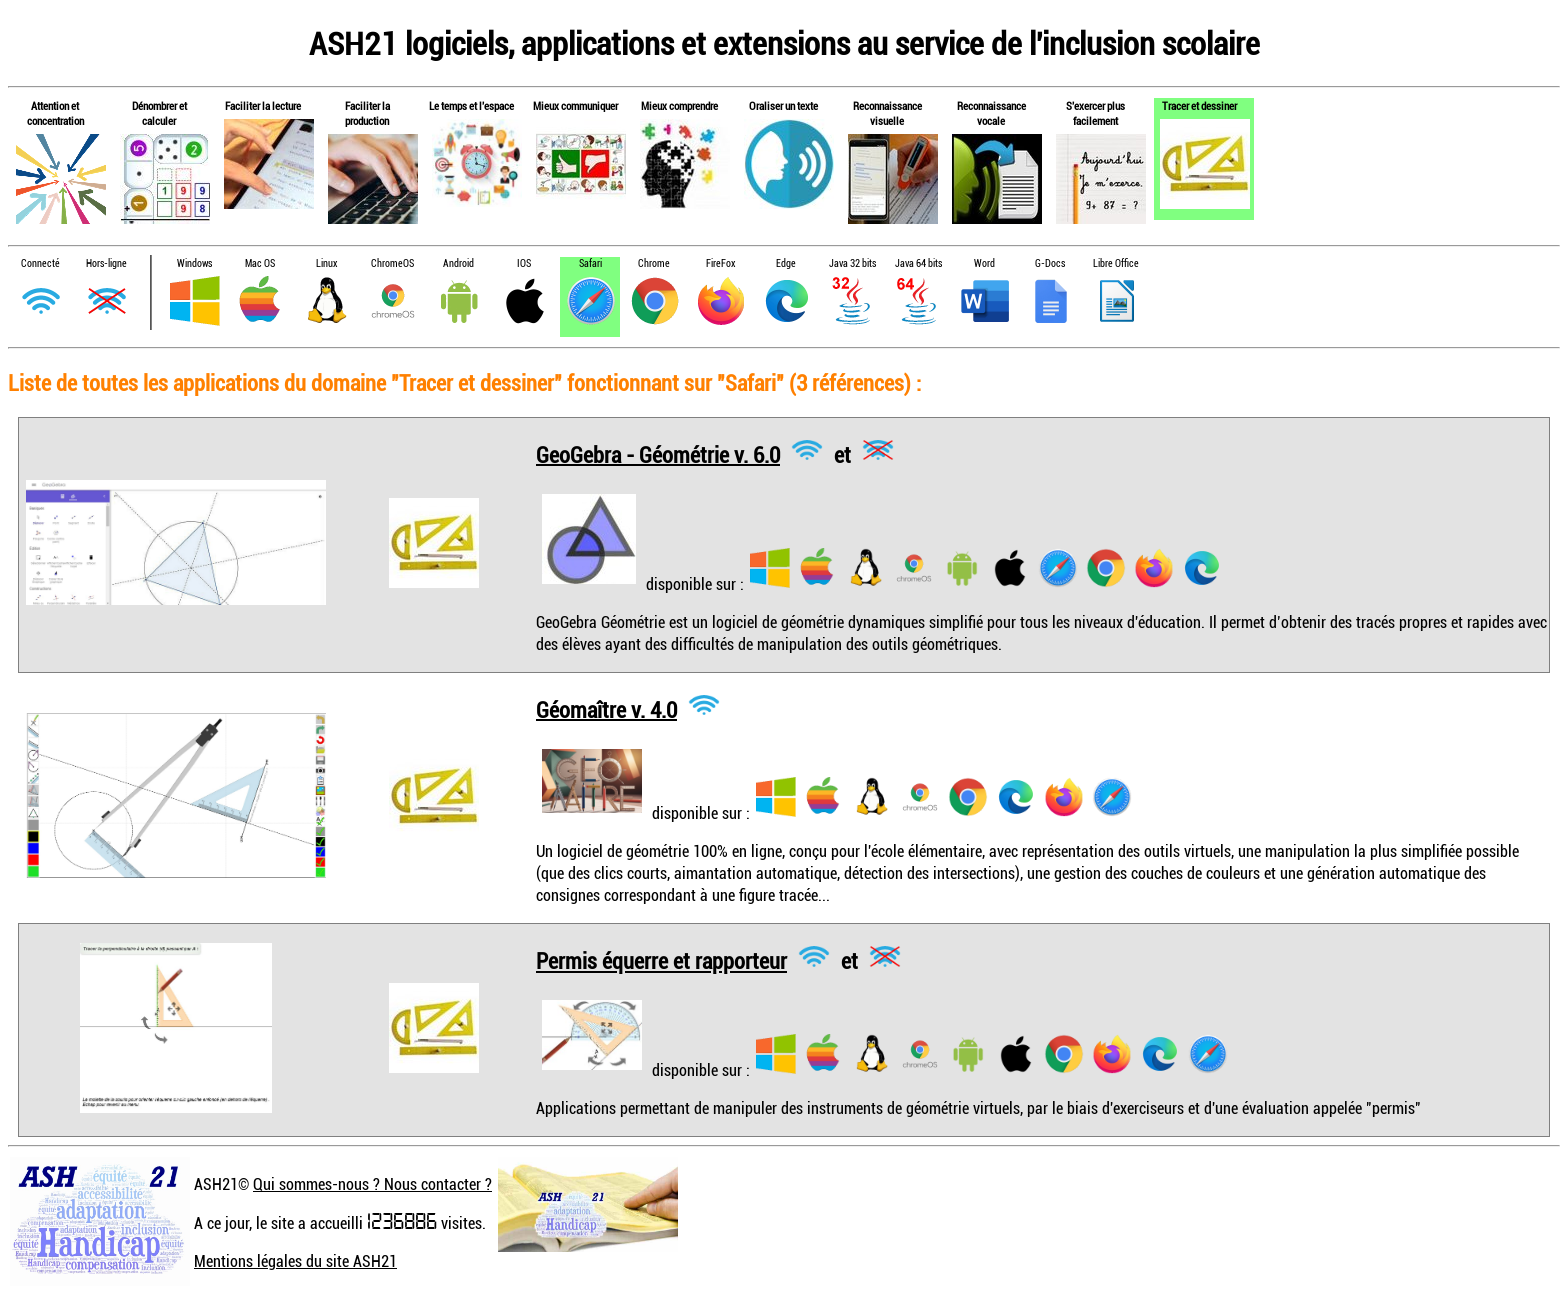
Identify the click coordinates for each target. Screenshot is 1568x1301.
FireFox (720, 263)
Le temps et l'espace (471, 105)
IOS (524, 263)
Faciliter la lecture (263, 105)
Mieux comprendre (679, 105)
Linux (326, 263)
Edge (786, 263)
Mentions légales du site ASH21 (295, 1261)
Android (458, 263)
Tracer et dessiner (1199, 105)
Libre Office (1116, 263)
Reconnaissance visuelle (887, 113)
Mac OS (260, 263)
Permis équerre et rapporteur (661, 960)
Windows (194, 263)
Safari (590, 263)
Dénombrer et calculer (159, 113)
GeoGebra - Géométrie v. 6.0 (658, 453)
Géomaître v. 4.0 (606, 708)
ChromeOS (392, 263)
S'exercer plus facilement (1095, 113)
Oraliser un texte (783, 105)
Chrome (654, 263)
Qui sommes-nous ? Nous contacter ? (372, 1184)
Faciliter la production (367, 113)
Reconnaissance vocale (991, 113)
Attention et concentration (55, 113)
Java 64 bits (918, 263)
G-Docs (1050, 263)
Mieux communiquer (575, 105)
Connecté (40, 263)
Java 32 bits (852, 263)
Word (984, 263)
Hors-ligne (106, 263)
